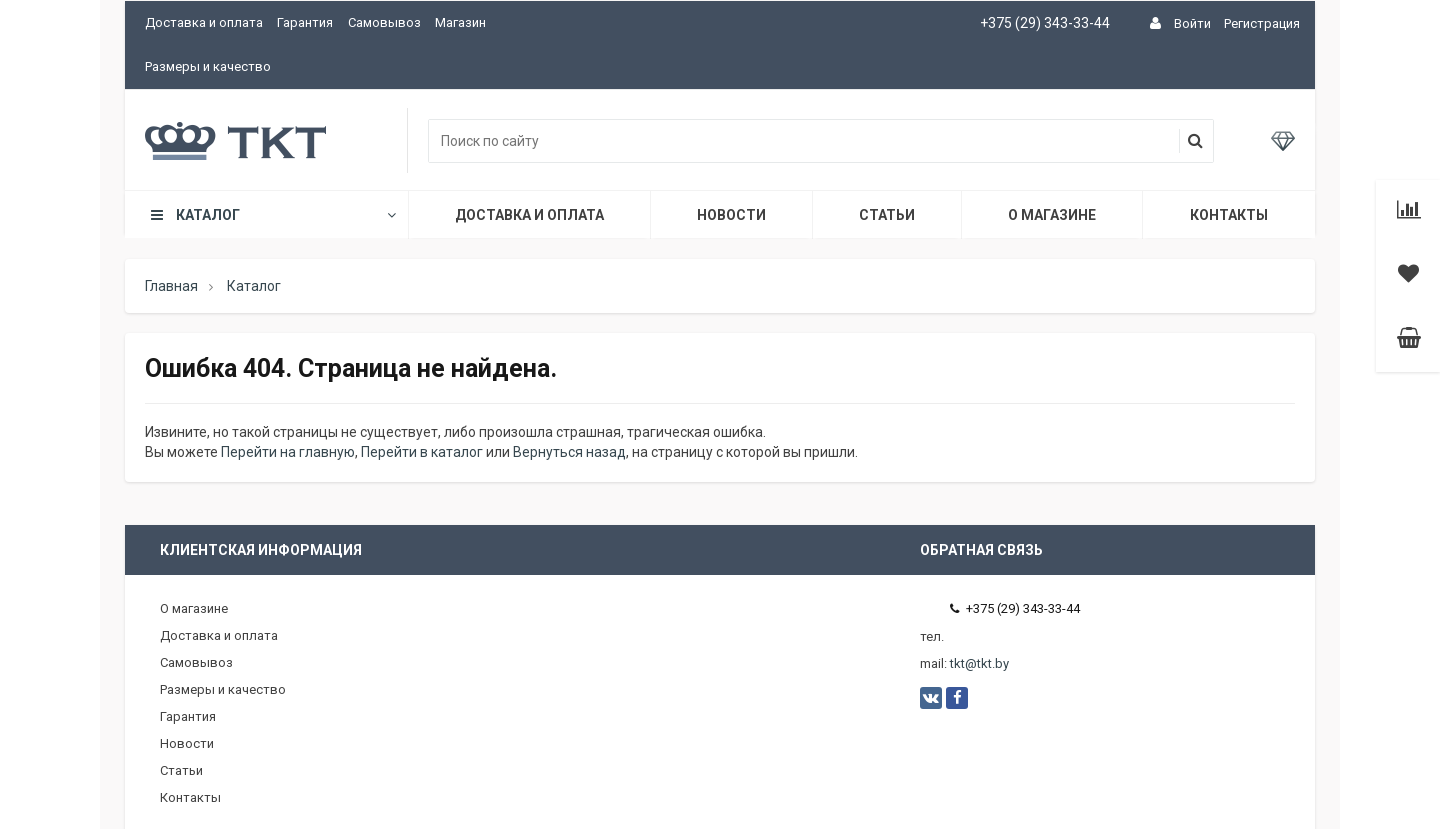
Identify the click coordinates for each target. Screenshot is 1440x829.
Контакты (1229, 215)
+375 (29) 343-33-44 (1045, 23)
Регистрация (1262, 23)
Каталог (272, 215)
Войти (1192, 23)
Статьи (887, 215)
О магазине (1052, 215)
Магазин (460, 22)
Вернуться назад (569, 452)
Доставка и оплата (204, 22)
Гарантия (305, 22)
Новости (731, 215)
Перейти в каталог (422, 452)
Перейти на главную (288, 452)
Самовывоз (384, 22)
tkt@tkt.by (979, 663)
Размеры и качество (208, 66)
